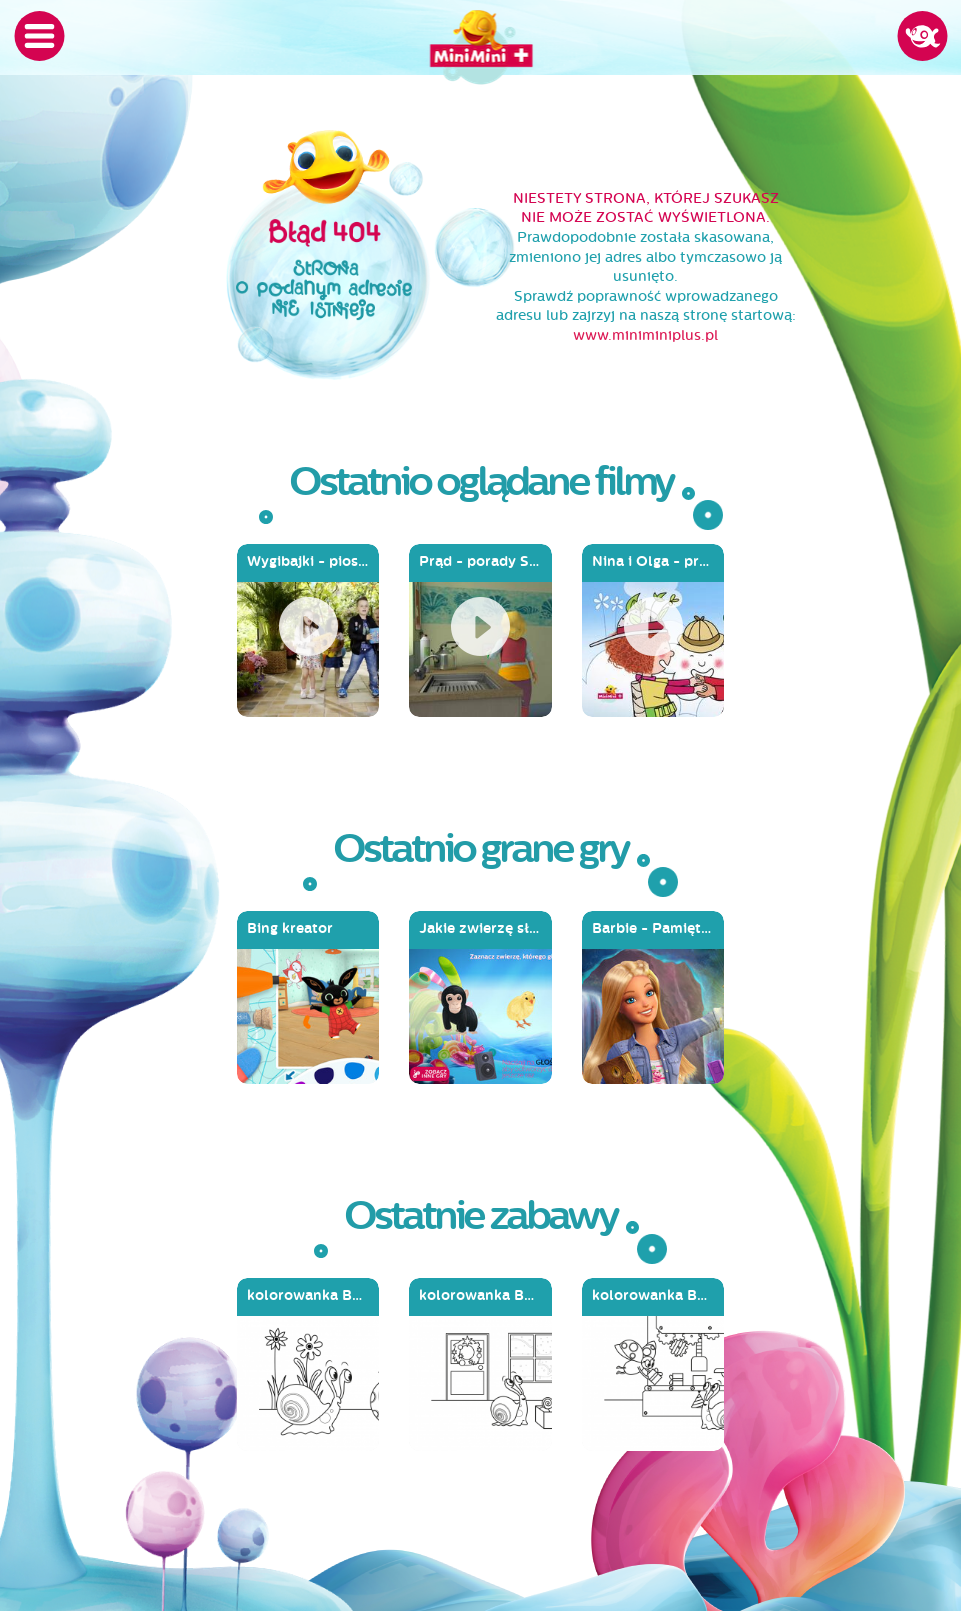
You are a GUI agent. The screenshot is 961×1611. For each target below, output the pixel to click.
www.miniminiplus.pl (645, 335)
